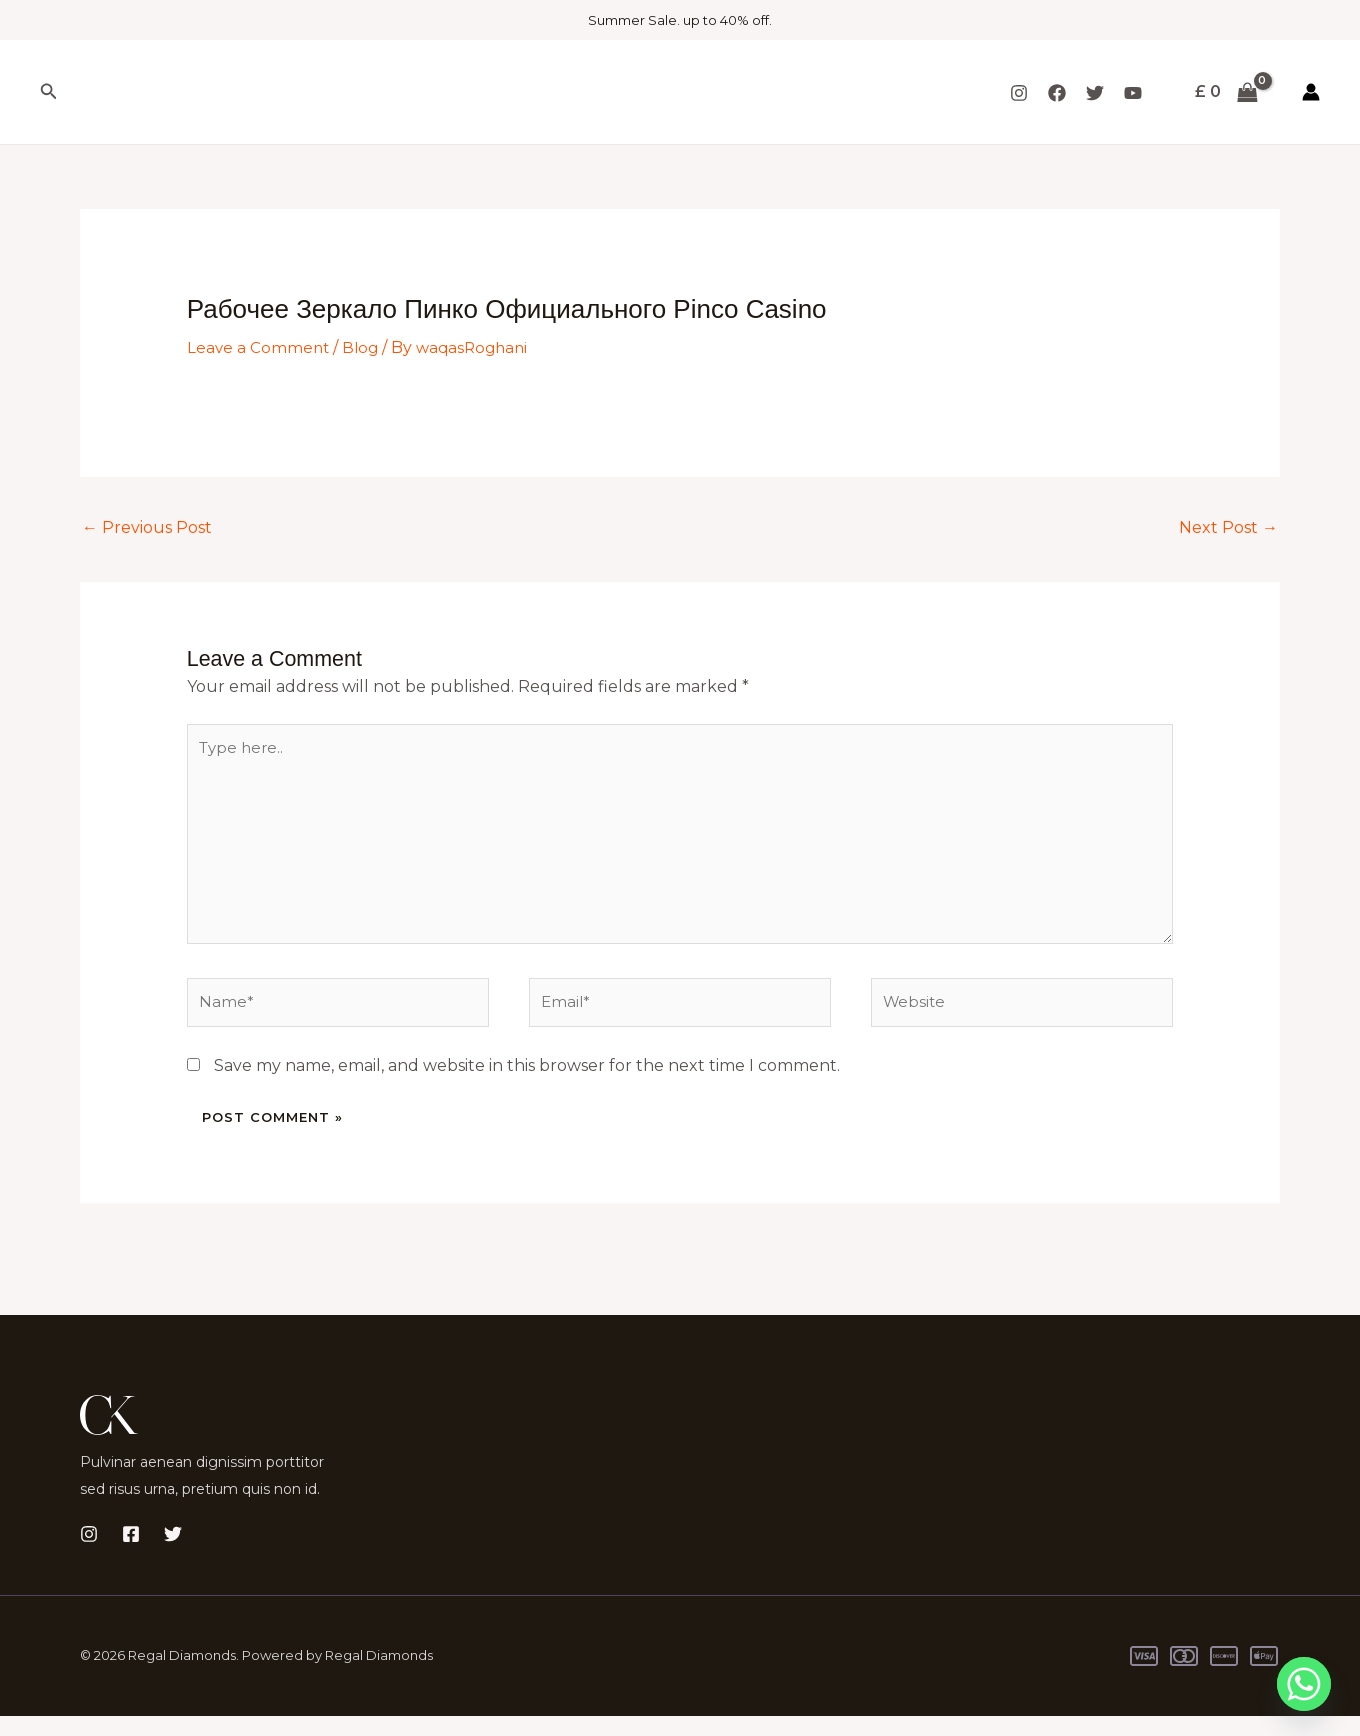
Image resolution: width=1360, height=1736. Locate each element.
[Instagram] (1019, 93)
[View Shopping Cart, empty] (1226, 92)
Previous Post (147, 526)
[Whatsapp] (1304, 1684)
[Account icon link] (1311, 92)
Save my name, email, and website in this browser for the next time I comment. (527, 1085)
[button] (49, 92)
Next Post (1228, 526)
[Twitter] (1095, 93)
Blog (364, 347)
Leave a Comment (259, 347)
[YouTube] (1133, 93)
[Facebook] (1057, 93)
